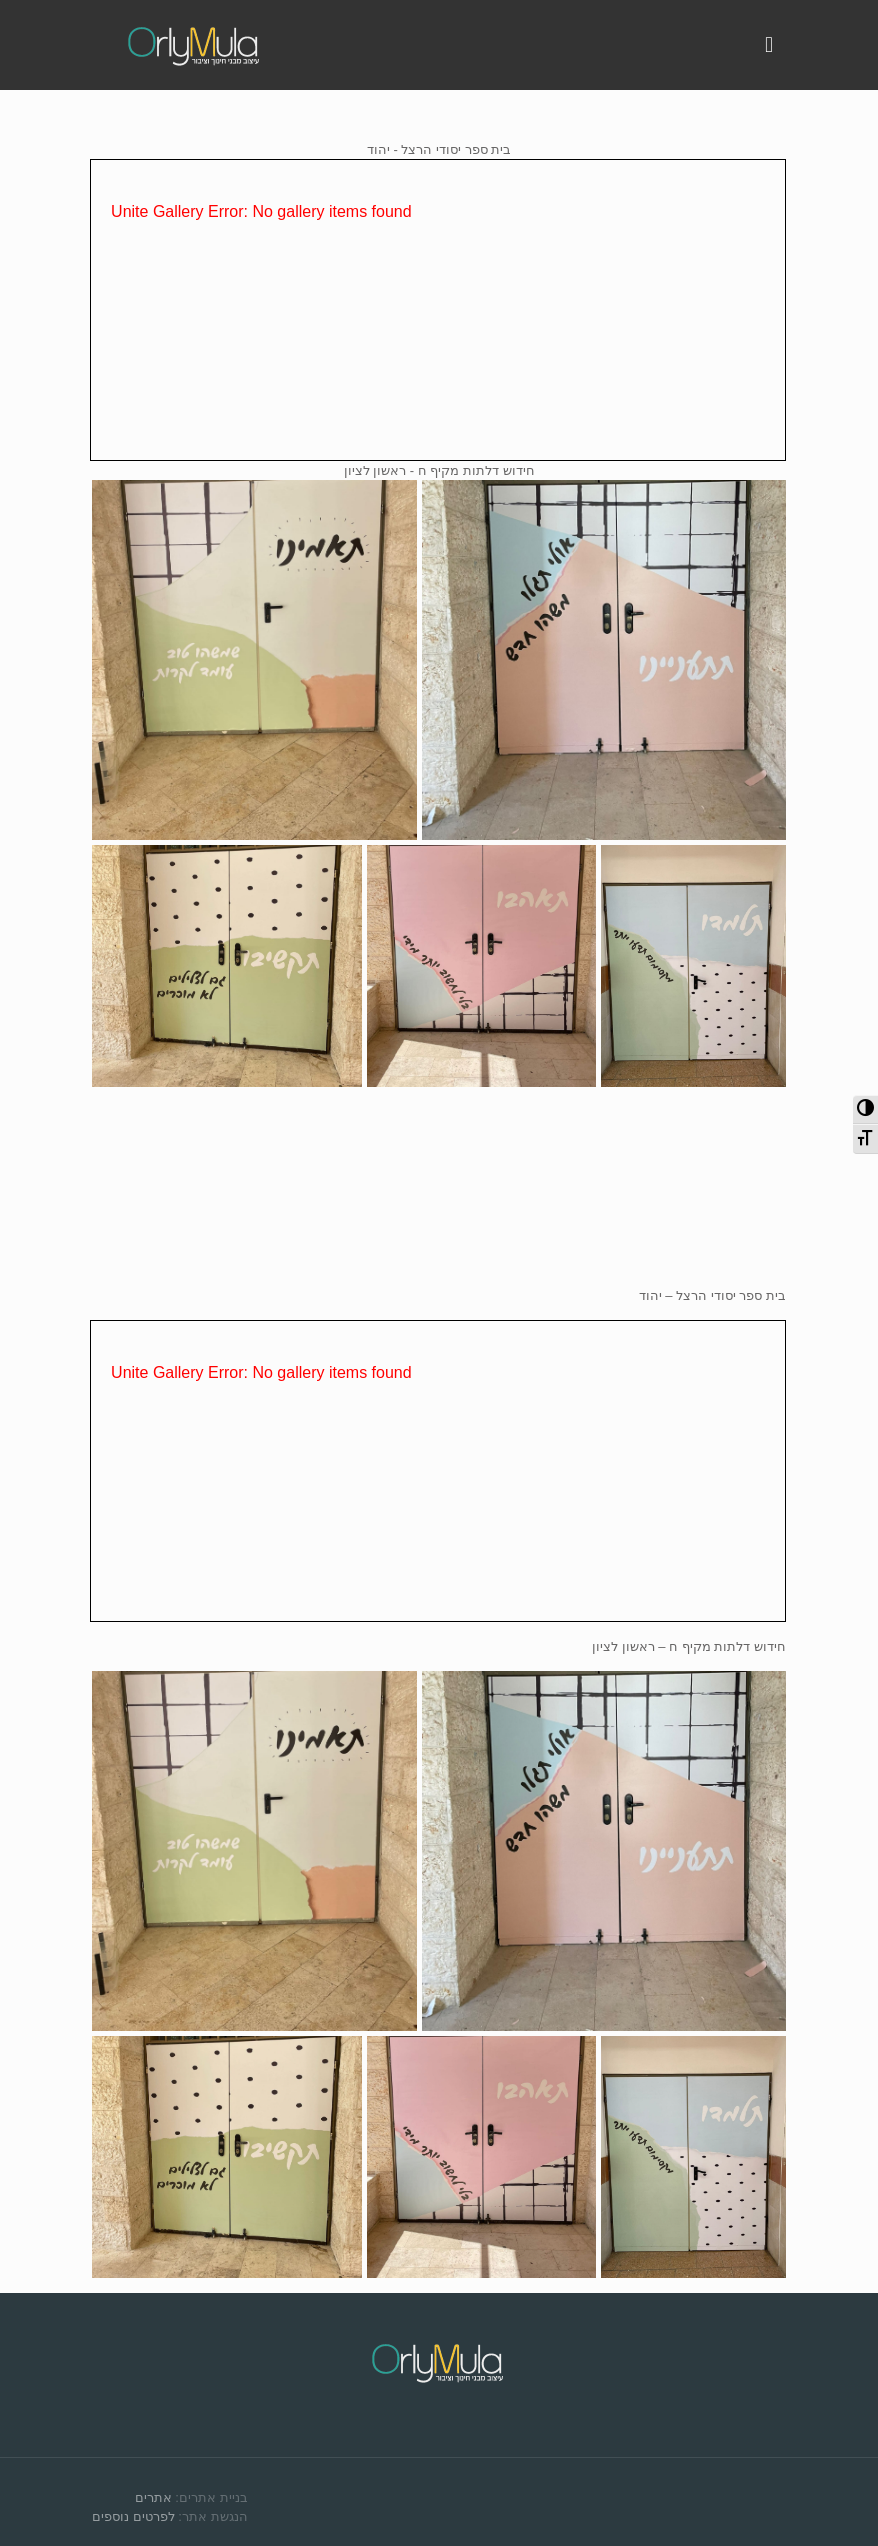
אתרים (153, 2497)
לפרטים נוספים (133, 2516)
